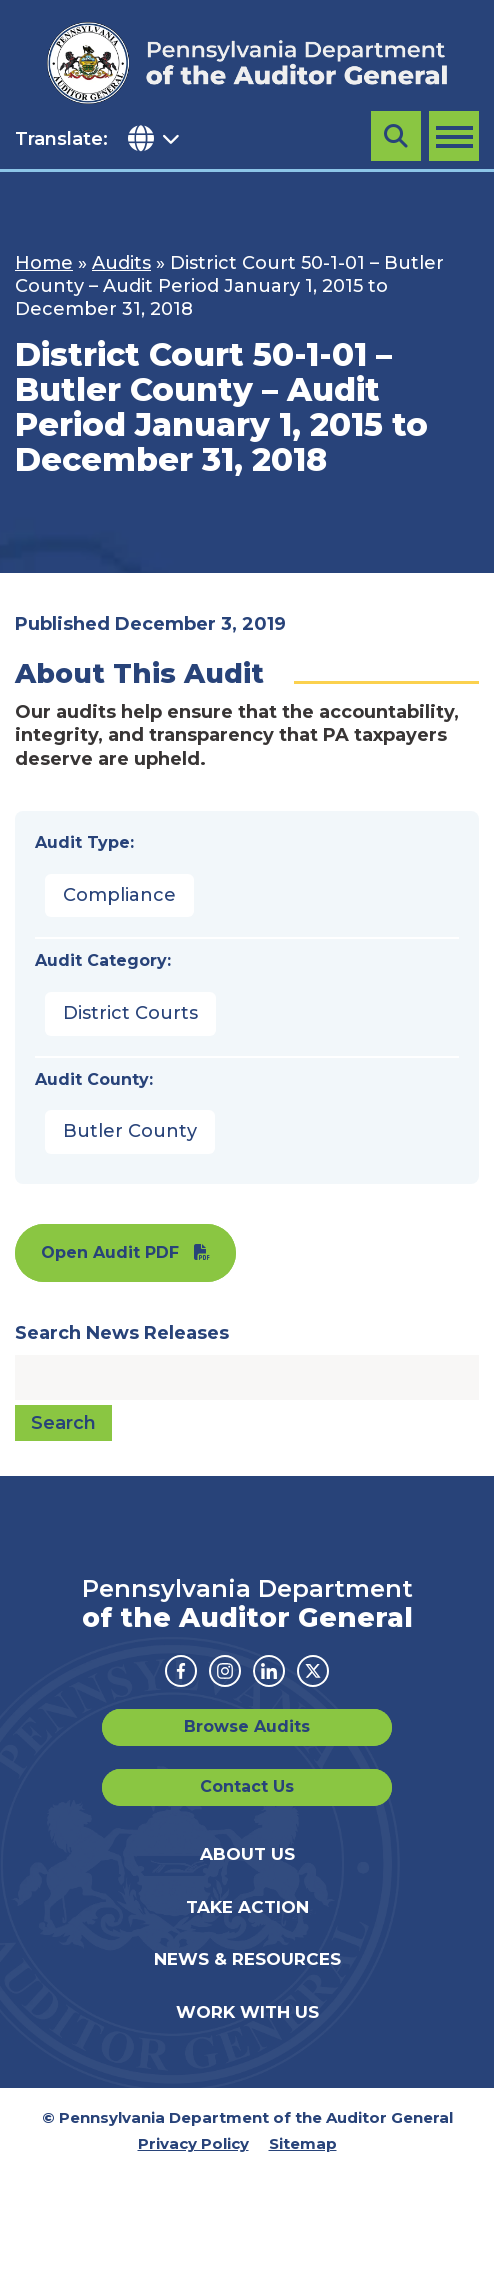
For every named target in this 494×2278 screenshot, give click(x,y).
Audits (121, 263)
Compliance (119, 895)
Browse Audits (247, 1726)
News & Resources (247, 1959)
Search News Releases (122, 1333)
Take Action (247, 1907)
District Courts (130, 1013)
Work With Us (247, 2012)
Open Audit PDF (110, 1252)
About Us (247, 1854)
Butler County (130, 1131)
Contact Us (247, 1786)
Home (44, 263)
